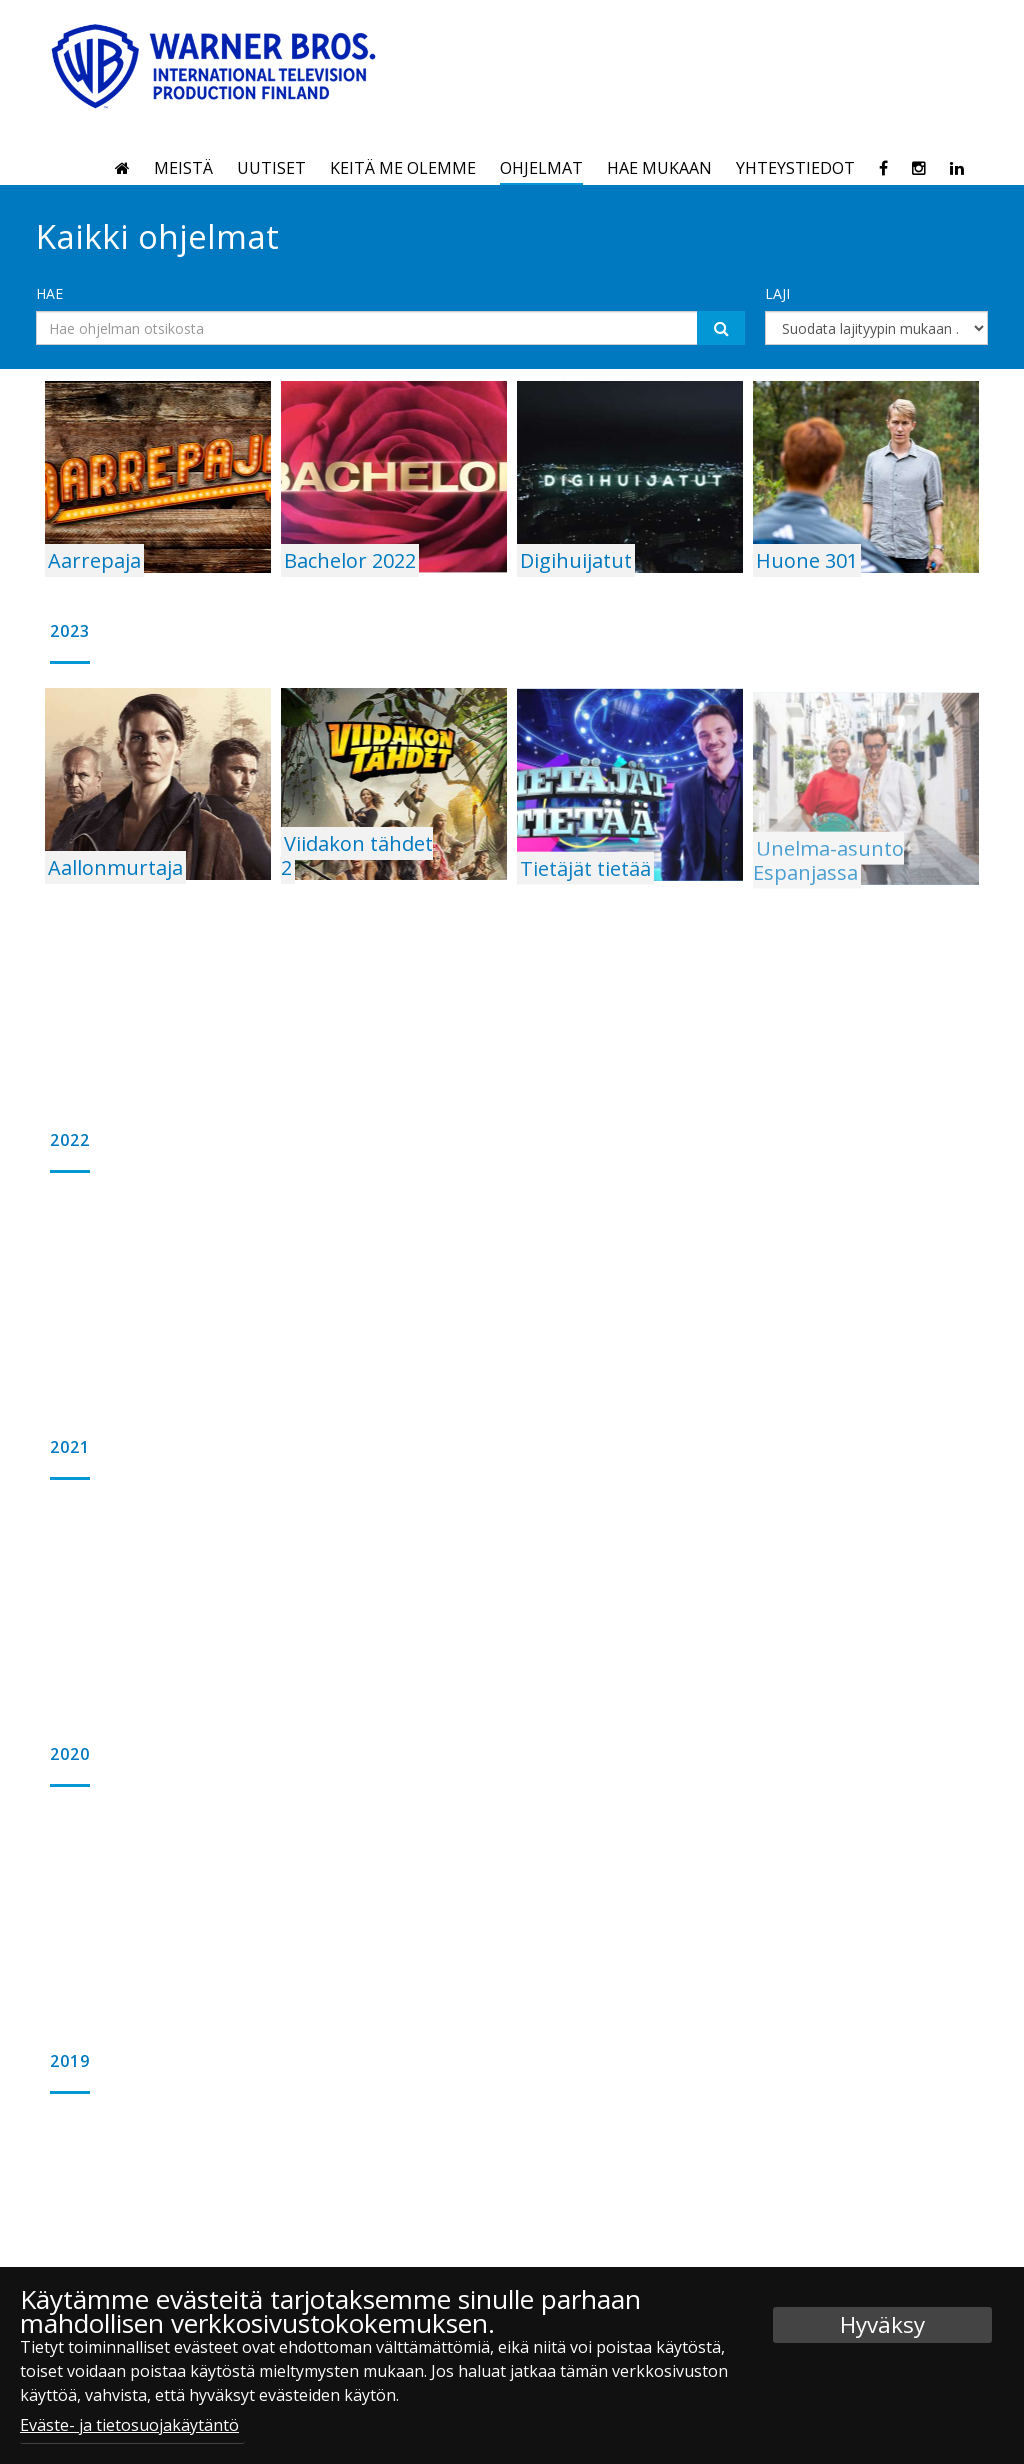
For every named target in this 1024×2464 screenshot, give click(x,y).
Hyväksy (882, 2324)
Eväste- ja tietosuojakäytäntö (129, 2425)
